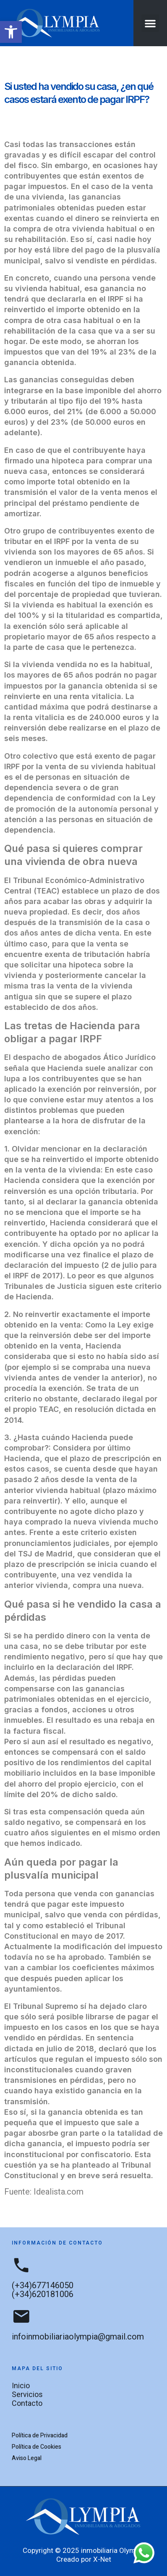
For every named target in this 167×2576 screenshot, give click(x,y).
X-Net (102, 2559)
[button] (11, 32)
